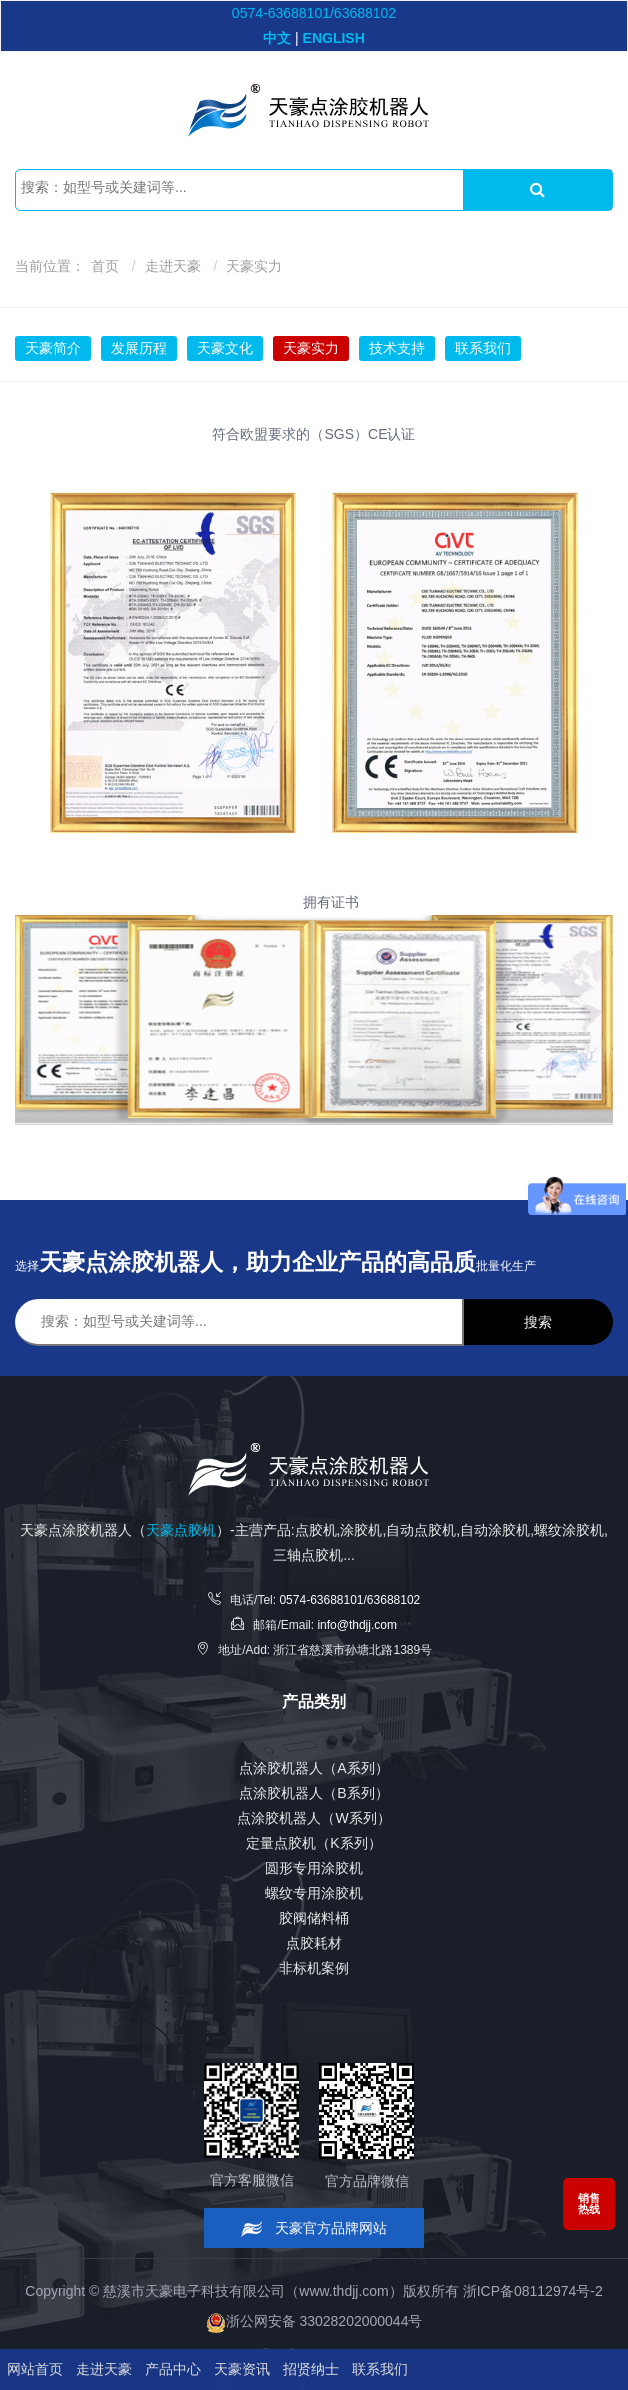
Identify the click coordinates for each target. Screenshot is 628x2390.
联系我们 (483, 348)
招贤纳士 (311, 2369)
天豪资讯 (242, 2369)
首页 (105, 266)
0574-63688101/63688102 (314, 13)
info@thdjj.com (357, 1625)
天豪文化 (225, 348)
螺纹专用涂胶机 (314, 1893)
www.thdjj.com (343, 2291)
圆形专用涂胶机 (314, 1868)
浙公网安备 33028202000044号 (314, 2321)
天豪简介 (53, 348)
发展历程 (139, 348)
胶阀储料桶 (314, 1918)
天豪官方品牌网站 (314, 2228)
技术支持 (397, 348)
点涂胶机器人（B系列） (313, 1793)
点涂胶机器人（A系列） (313, 1768)
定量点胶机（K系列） (313, 1843)
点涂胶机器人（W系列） (313, 1818)
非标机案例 (314, 1968)
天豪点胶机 (181, 1530)
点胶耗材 (314, 1943)
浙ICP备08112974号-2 (533, 2291)
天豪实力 (254, 266)
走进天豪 (173, 266)
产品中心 (173, 2369)
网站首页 (35, 2369)
